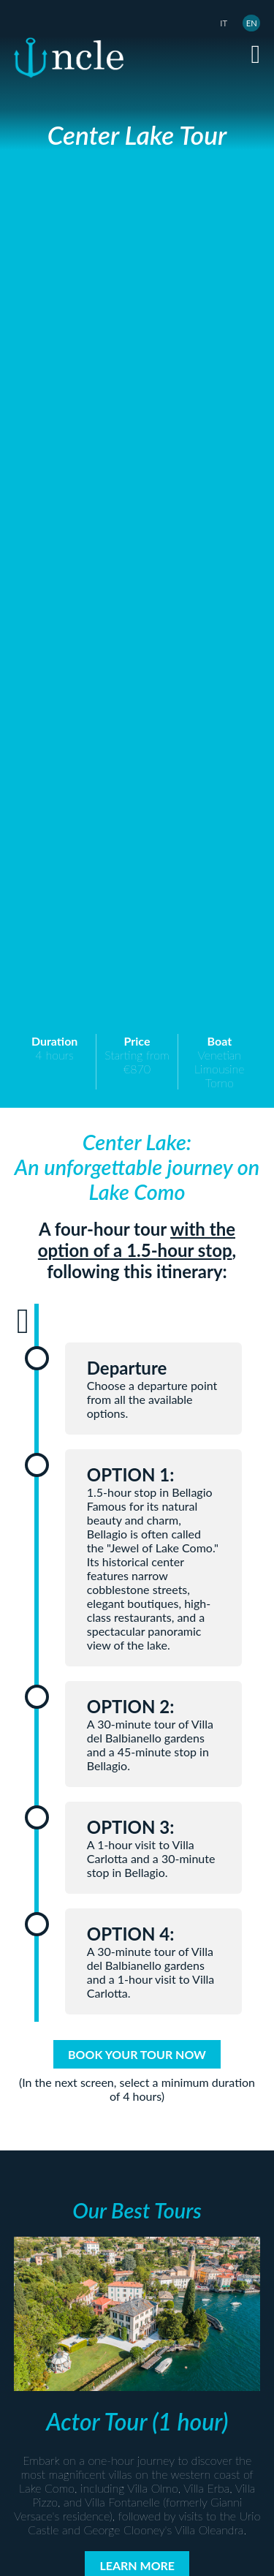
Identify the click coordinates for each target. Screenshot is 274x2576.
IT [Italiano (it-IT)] (223, 23)
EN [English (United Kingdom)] (251, 23)
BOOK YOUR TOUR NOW (137, 2054)
